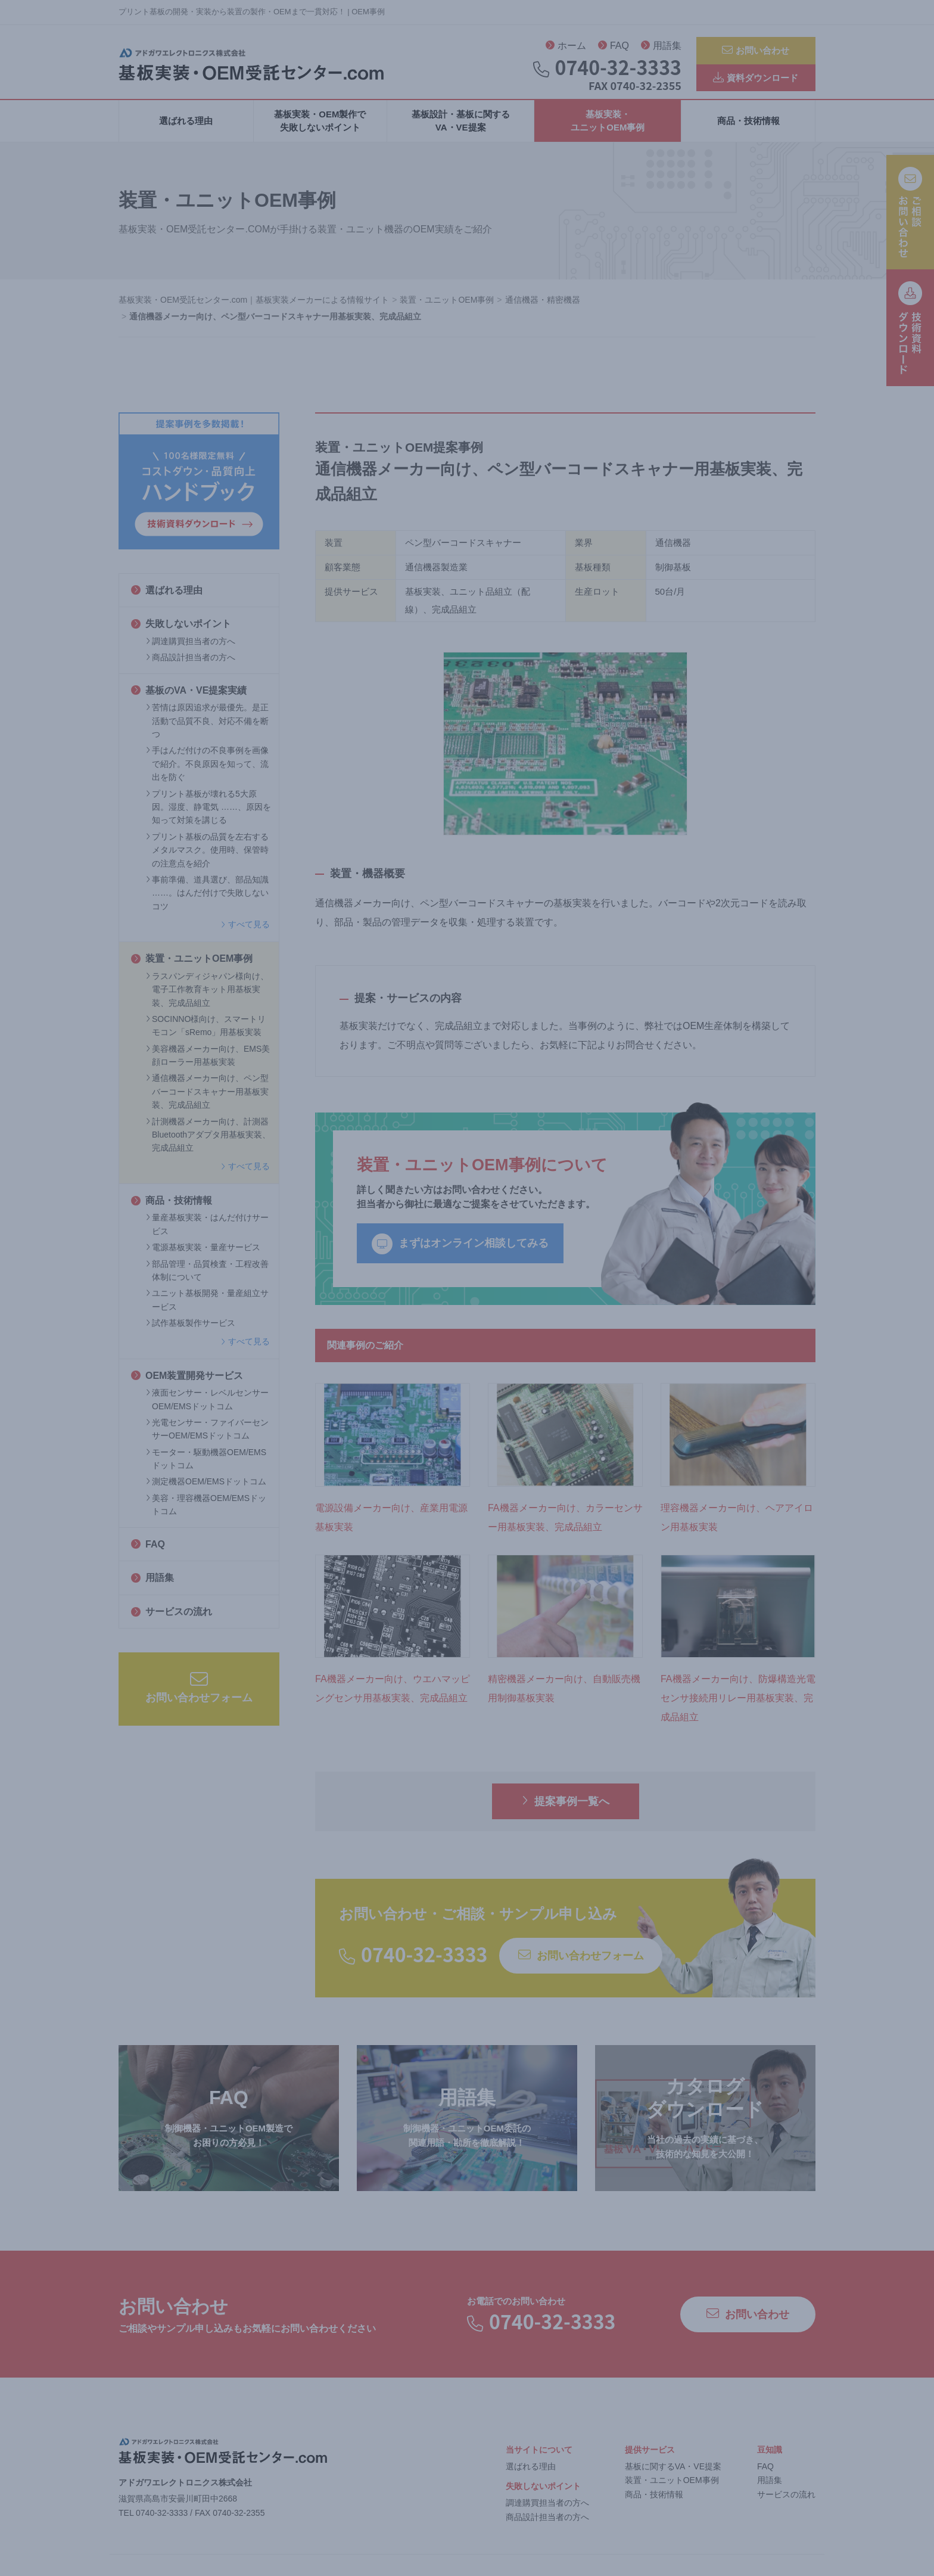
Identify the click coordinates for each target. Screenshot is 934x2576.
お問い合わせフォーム (199, 1696)
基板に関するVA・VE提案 (673, 2475)
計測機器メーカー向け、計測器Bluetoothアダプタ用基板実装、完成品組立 (208, 1144)
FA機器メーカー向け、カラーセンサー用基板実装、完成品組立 (565, 1526)
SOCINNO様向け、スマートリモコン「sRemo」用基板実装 (206, 1034)
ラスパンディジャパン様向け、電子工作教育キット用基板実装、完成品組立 (207, 998)
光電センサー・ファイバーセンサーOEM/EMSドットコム (207, 1438)
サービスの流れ (171, 1620)
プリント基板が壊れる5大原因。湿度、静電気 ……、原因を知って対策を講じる (208, 816)
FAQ (613, 48)
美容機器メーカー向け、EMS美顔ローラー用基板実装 (208, 1064)
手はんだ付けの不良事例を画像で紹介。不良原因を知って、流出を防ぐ (207, 773)
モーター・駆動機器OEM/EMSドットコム (206, 1467)
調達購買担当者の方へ (190, 650)
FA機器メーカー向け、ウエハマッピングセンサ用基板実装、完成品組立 (392, 1698)
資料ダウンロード (755, 80)
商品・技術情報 (748, 130)
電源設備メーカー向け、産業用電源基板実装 (391, 1526)
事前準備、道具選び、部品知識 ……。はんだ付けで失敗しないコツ (207, 902)
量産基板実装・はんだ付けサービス (207, 1233)
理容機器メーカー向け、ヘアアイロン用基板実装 (737, 1526)
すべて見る (245, 934)
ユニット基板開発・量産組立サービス (207, 1309)
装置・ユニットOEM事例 (192, 968)
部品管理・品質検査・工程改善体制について (207, 1279)
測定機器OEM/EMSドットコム (206, 1491)
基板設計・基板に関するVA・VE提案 (461, 130)
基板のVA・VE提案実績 (189, 699)
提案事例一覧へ (565, 1810)
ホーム (566, 48)
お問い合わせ (755, 51)
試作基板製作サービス (190, 1332)
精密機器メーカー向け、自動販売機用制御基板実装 (564, 1698)
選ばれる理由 (186, 130)
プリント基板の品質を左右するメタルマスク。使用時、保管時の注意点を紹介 (207, 859)
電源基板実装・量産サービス (203, 1256)
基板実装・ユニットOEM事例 (608, 130)
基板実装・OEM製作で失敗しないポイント (320, 130)
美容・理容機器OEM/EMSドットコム (206, 1513)
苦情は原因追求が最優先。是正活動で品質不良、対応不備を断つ (207, 730)
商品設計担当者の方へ (190, 667)
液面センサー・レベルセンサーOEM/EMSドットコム (207, 1408)
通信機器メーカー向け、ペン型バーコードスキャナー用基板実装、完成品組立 (207, 1101)
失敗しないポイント (181, 633)
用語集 (661, 48)
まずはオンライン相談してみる (460, 1252)
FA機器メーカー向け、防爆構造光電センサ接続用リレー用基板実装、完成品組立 (738, 1707)
